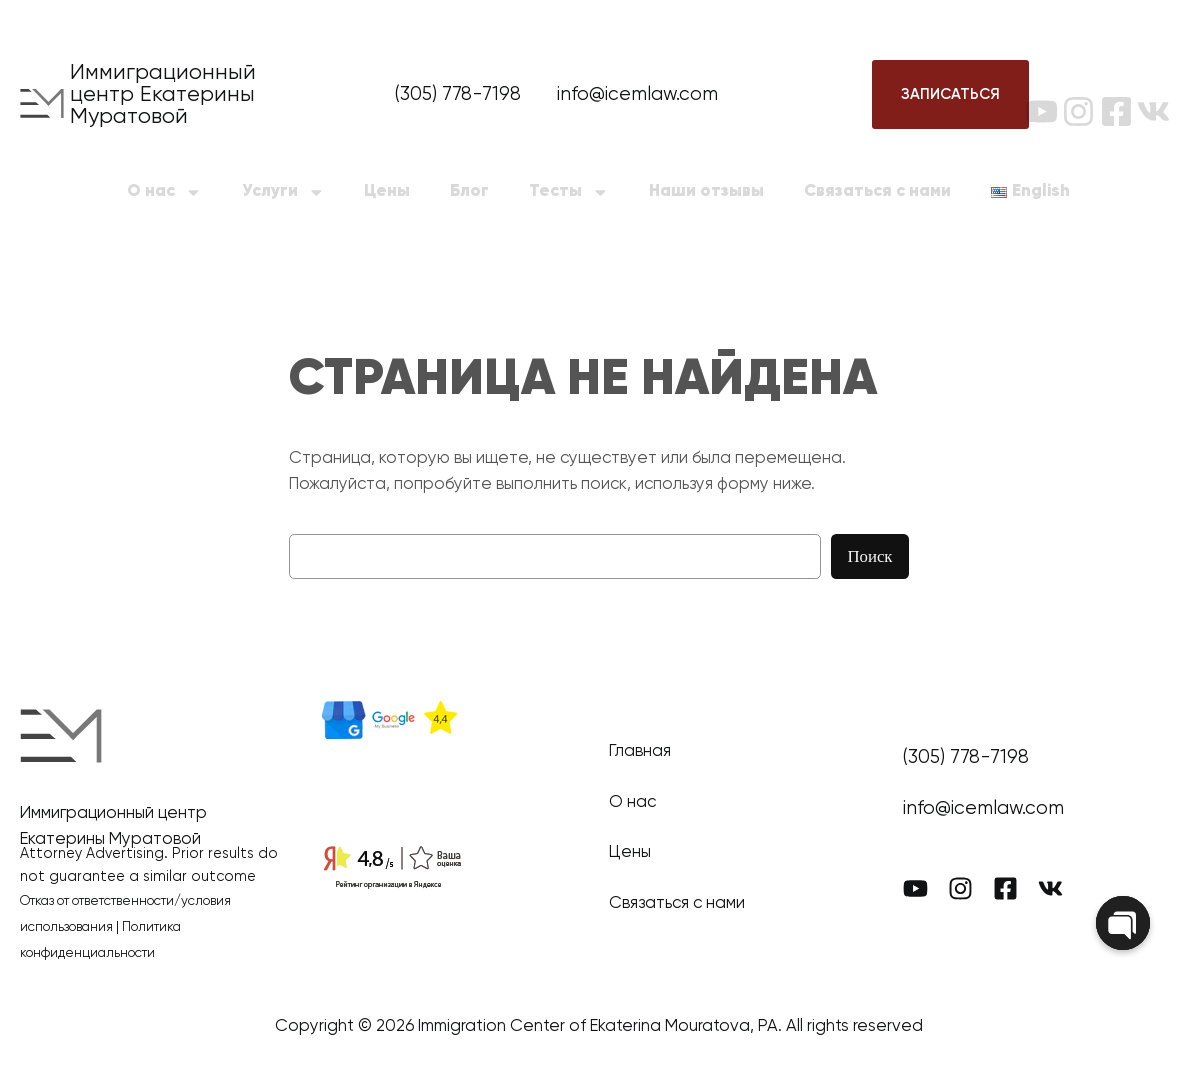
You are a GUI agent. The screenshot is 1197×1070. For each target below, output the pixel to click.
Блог (469, 191)
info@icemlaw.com (637, 94)
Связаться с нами (877, 191)
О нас (164, 192)
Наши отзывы (706, 191)
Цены (387, 191)
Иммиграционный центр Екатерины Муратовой (163, 95)
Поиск (869, 556)
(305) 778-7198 (458, 94)
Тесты (569, 192)
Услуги (283, 192)
